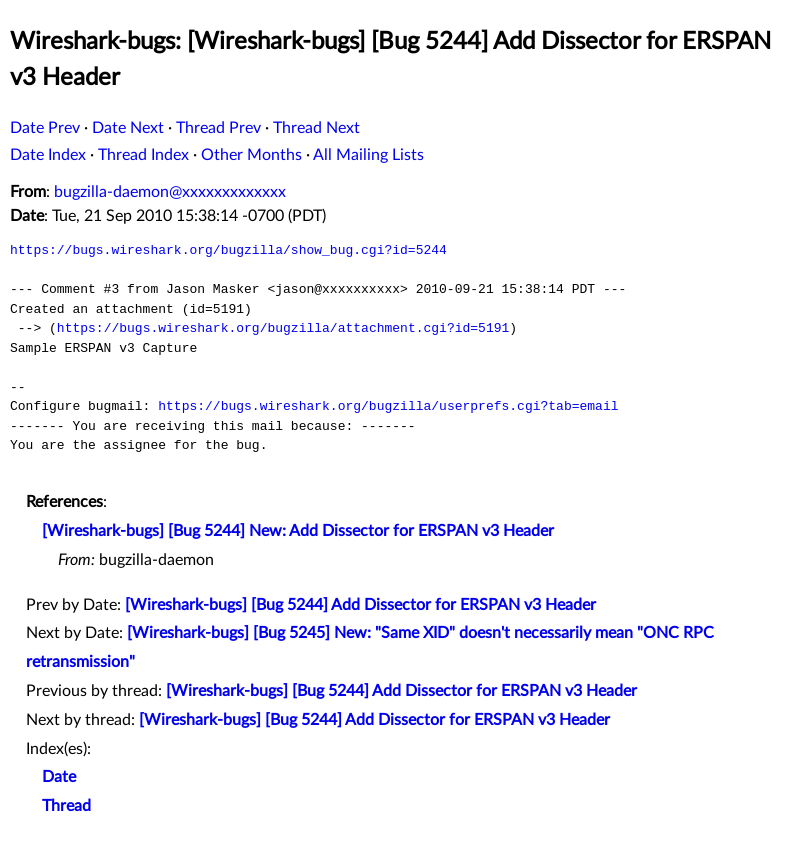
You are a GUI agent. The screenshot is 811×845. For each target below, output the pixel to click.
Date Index (48, 155)
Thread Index (143, 155)
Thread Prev (218, 128)
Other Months (251, 155)
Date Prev (45, 128)
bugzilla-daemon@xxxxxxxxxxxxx (170, 192)
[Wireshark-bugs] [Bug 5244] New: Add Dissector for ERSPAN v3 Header (298, 531)
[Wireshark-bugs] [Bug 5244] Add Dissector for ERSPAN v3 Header (360, 605)
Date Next (128, 128)
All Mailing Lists (368, 155)
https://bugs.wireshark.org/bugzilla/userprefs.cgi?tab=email (388, 406)
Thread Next (316, 128)
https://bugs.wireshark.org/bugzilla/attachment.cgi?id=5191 (283, 328)
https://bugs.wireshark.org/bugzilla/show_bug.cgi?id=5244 (228, 250)
